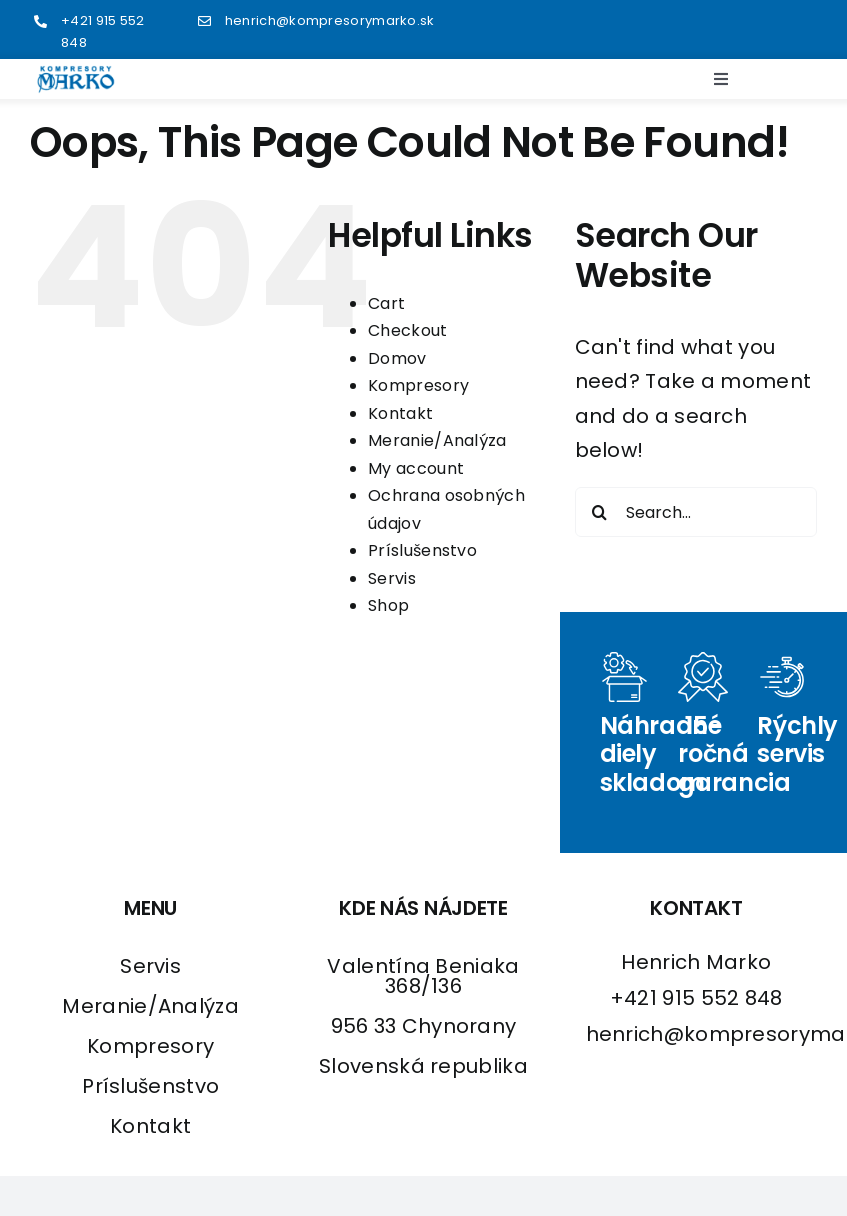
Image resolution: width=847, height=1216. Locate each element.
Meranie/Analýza (437, 440)
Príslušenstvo (422, 550)
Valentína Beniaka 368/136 (423, 976)
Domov (397, 358)
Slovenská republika (423, 1066)
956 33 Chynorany (424, 1026)
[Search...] (696, 512)
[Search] (600, 512)
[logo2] (76, 75)
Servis (392, 578)
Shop (388, 605)
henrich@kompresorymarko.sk (330, 20)
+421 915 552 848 (696, 998)
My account (416, 468)
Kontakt (400, 413)
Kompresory (418, 385)
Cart (386, 303)
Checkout (407, 330)
